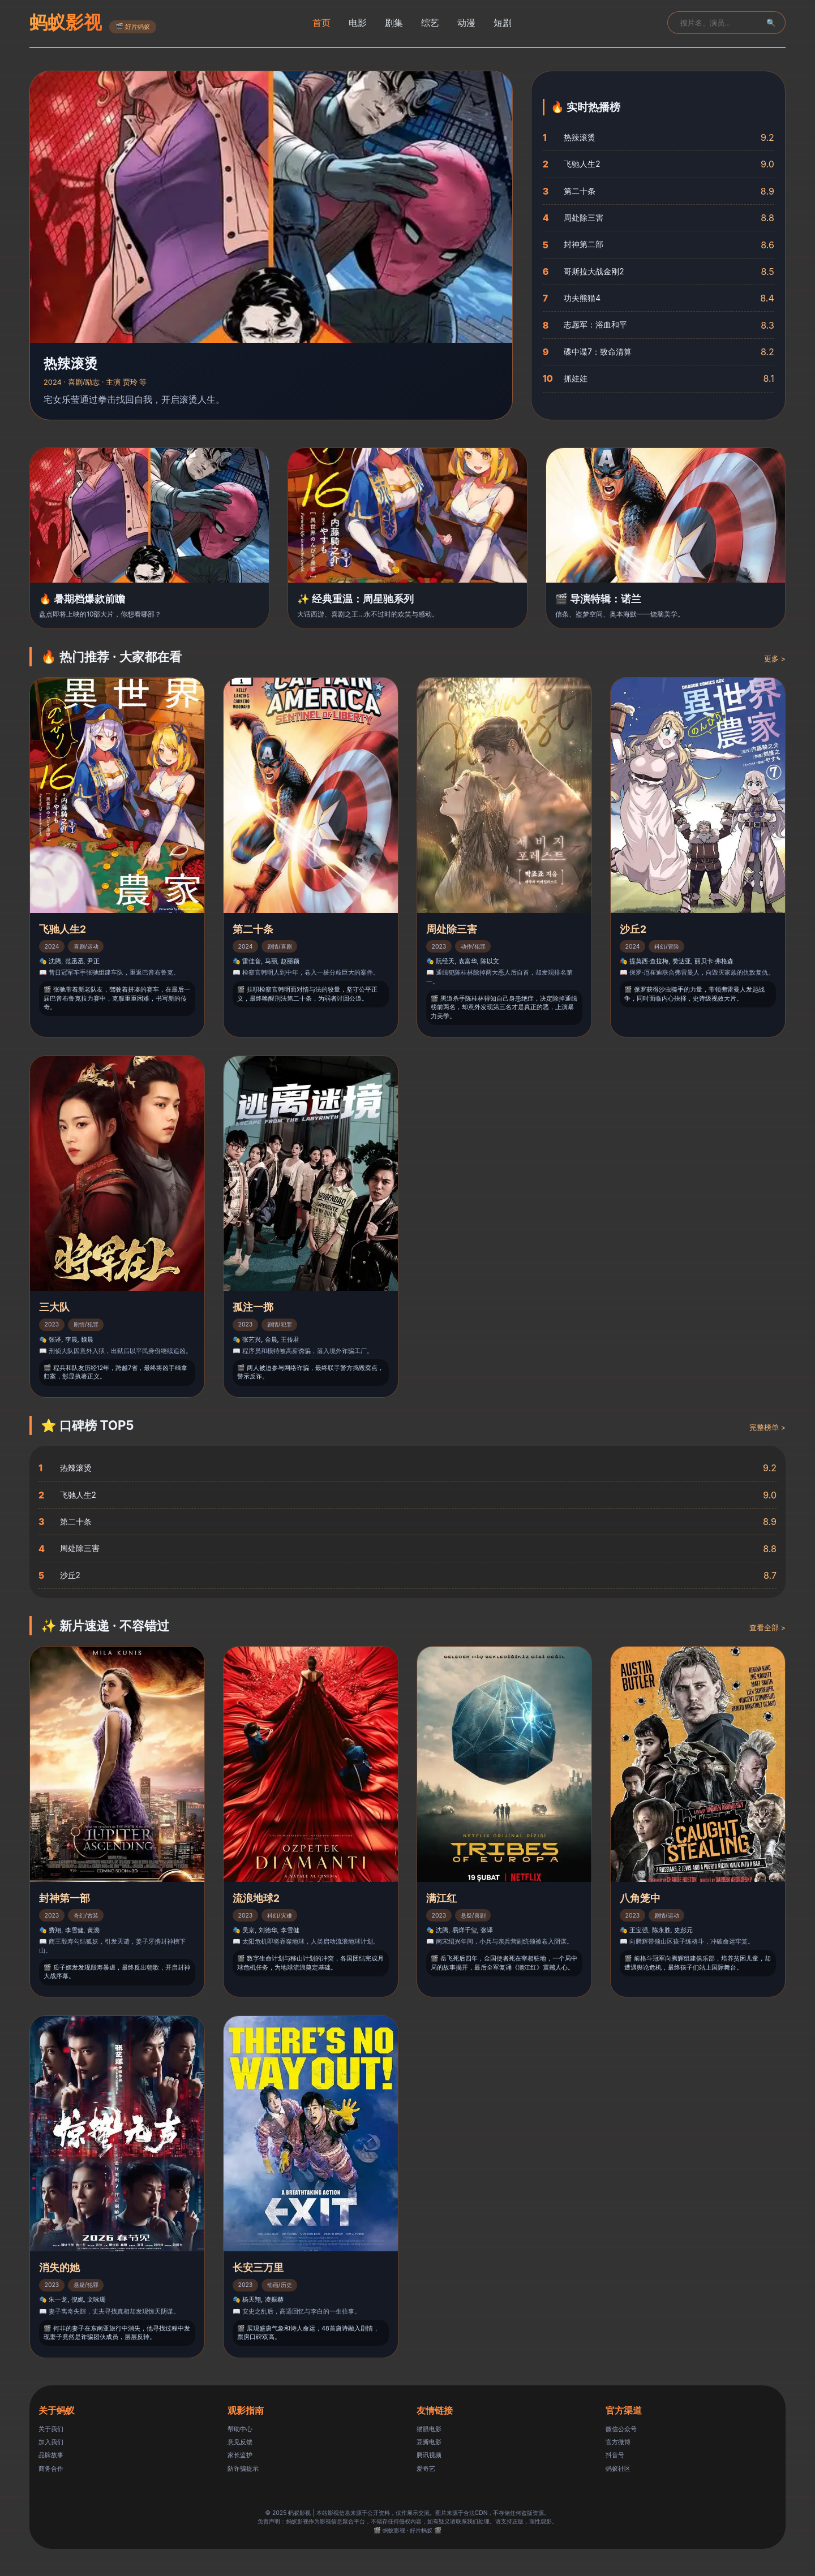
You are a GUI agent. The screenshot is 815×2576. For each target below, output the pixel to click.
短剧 (503, 22)
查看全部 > (767, 1627)
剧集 (394, 22)
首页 (321, 22)
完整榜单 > (767, 1427)
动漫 (466, 22)
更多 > (775, 658)
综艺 (430, 22)
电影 (358, 22)
